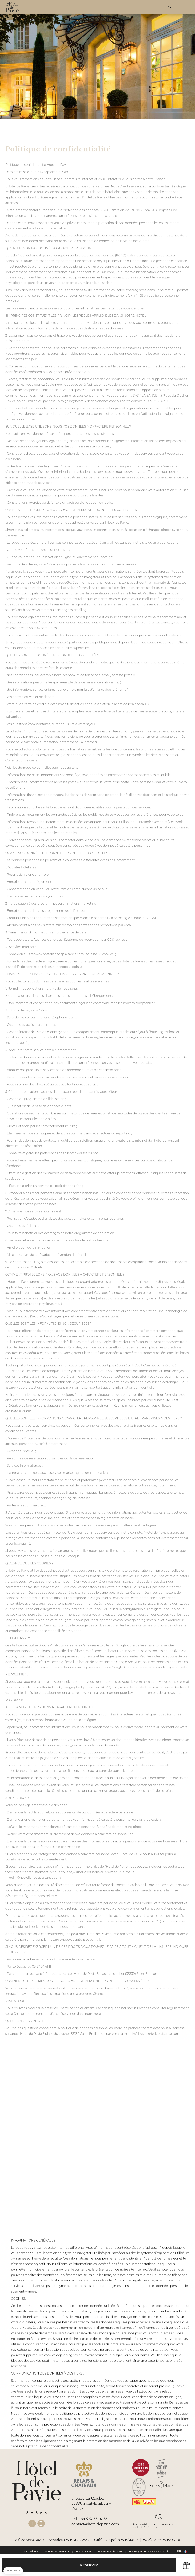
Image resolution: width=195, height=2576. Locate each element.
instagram (41, 2523)
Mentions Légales (110, 2551)
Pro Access (83, 2551)
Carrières (31, 2551)
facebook (32, 2523)
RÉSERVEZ (89, 2565)
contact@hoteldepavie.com (95, 2524)
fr (167, 7)
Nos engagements (57, 2551)
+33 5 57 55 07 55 (179, 7)
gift (186, 2565)
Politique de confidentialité (148, 2551)
